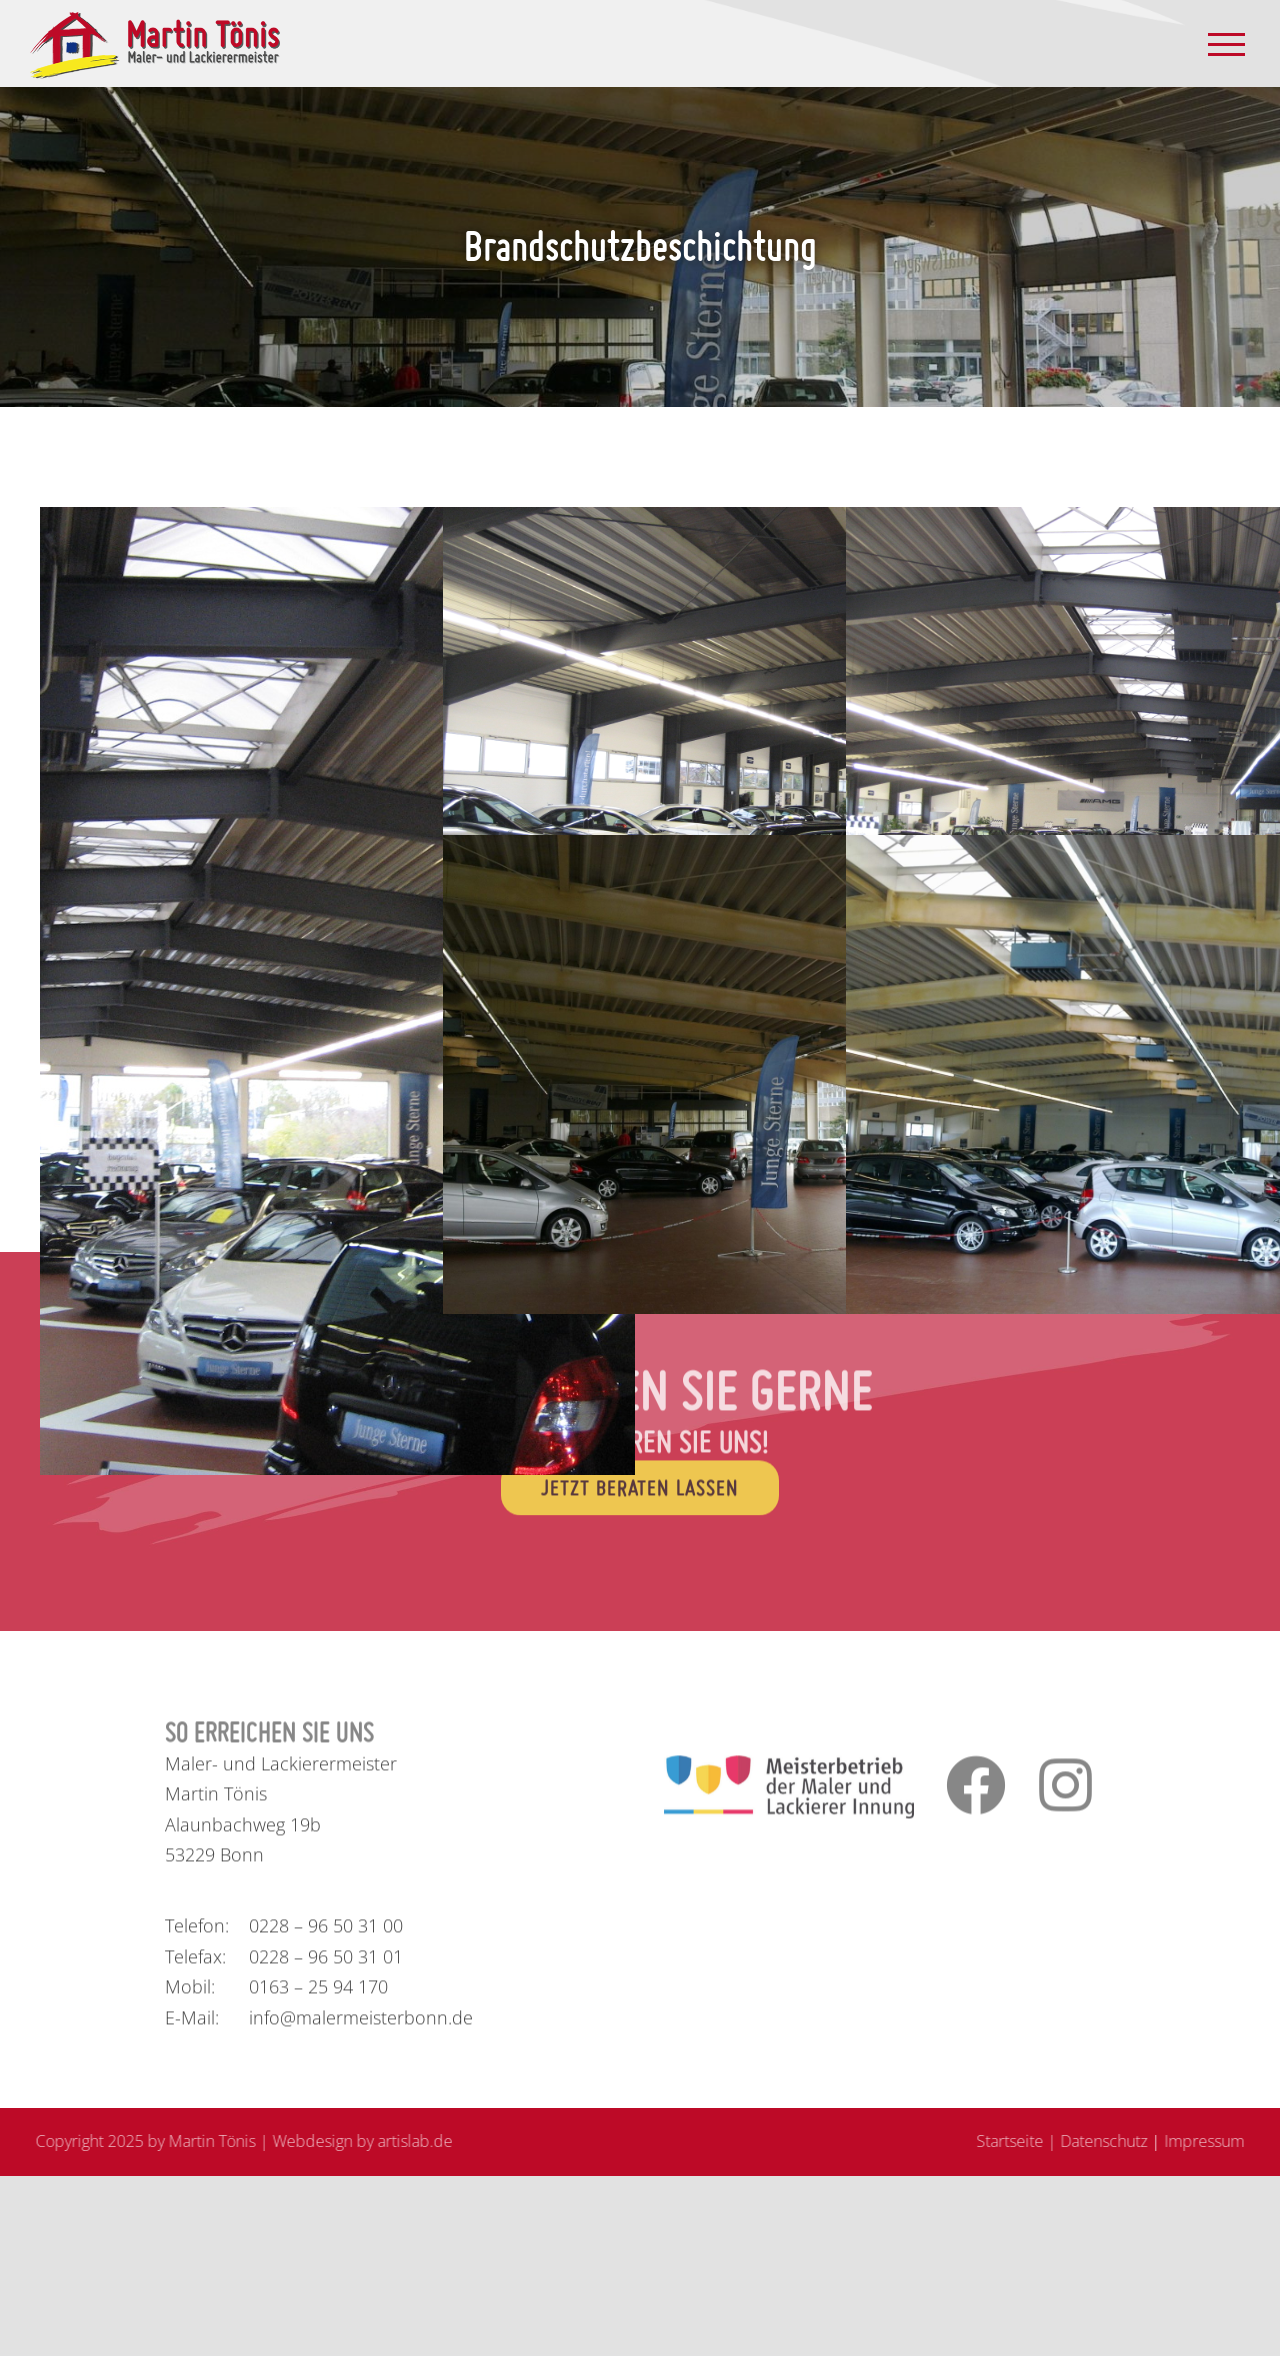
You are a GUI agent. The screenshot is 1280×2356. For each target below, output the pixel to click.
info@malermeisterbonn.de (361, 2025)
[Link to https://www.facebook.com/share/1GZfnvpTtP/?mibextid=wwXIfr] (969, 1792)
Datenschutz (1111, 2141)
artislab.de (407, 2141)
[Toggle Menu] (1227, 44)
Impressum (1212, 2141)
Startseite (1017, 2141)
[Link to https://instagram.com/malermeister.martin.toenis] (1062, 1792)
